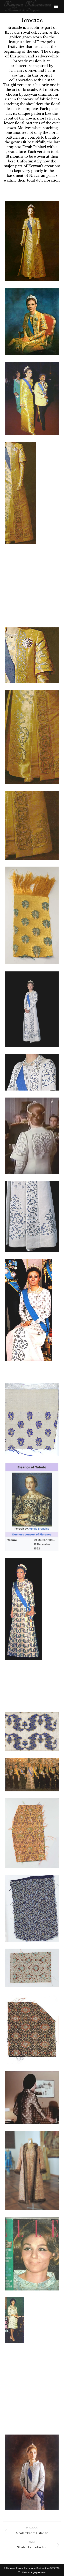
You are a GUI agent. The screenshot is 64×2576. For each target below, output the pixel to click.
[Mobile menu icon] (56, 6)
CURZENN (54, 2568)
